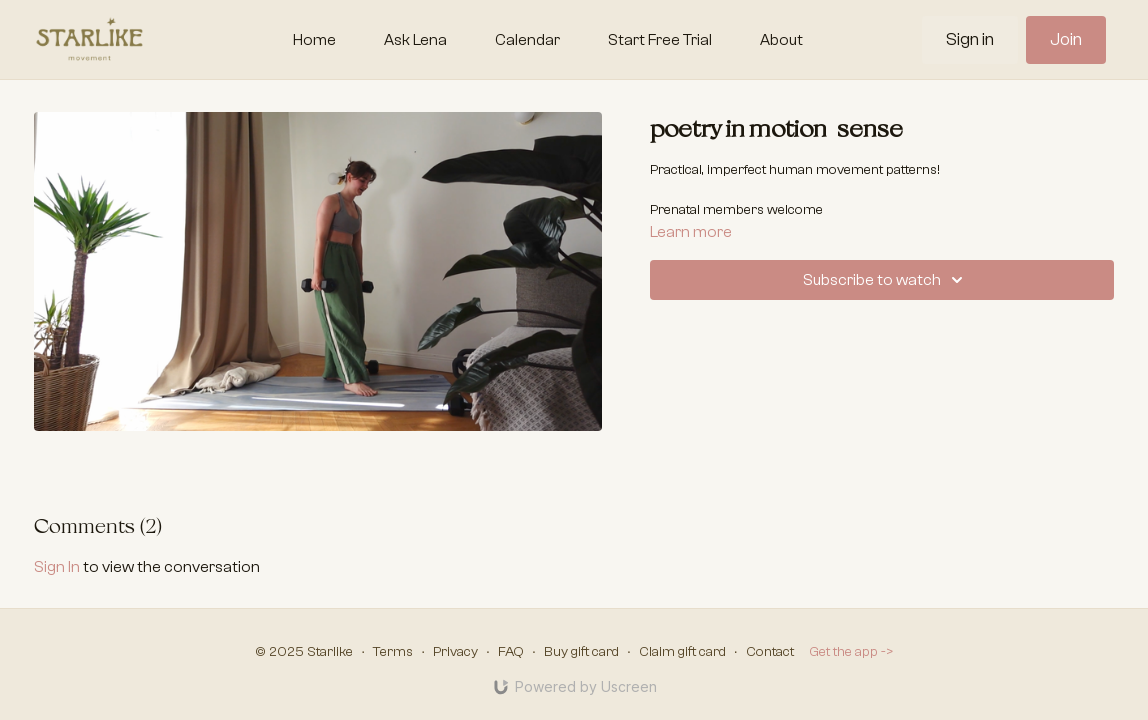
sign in (57, 567)
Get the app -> (851, 652)
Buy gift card (581, 652)
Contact (770, 652)
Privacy (455, 652)
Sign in (970, 39)
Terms (393, 652)
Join (1066, 39)
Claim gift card (682, 652)
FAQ (511, 652)
